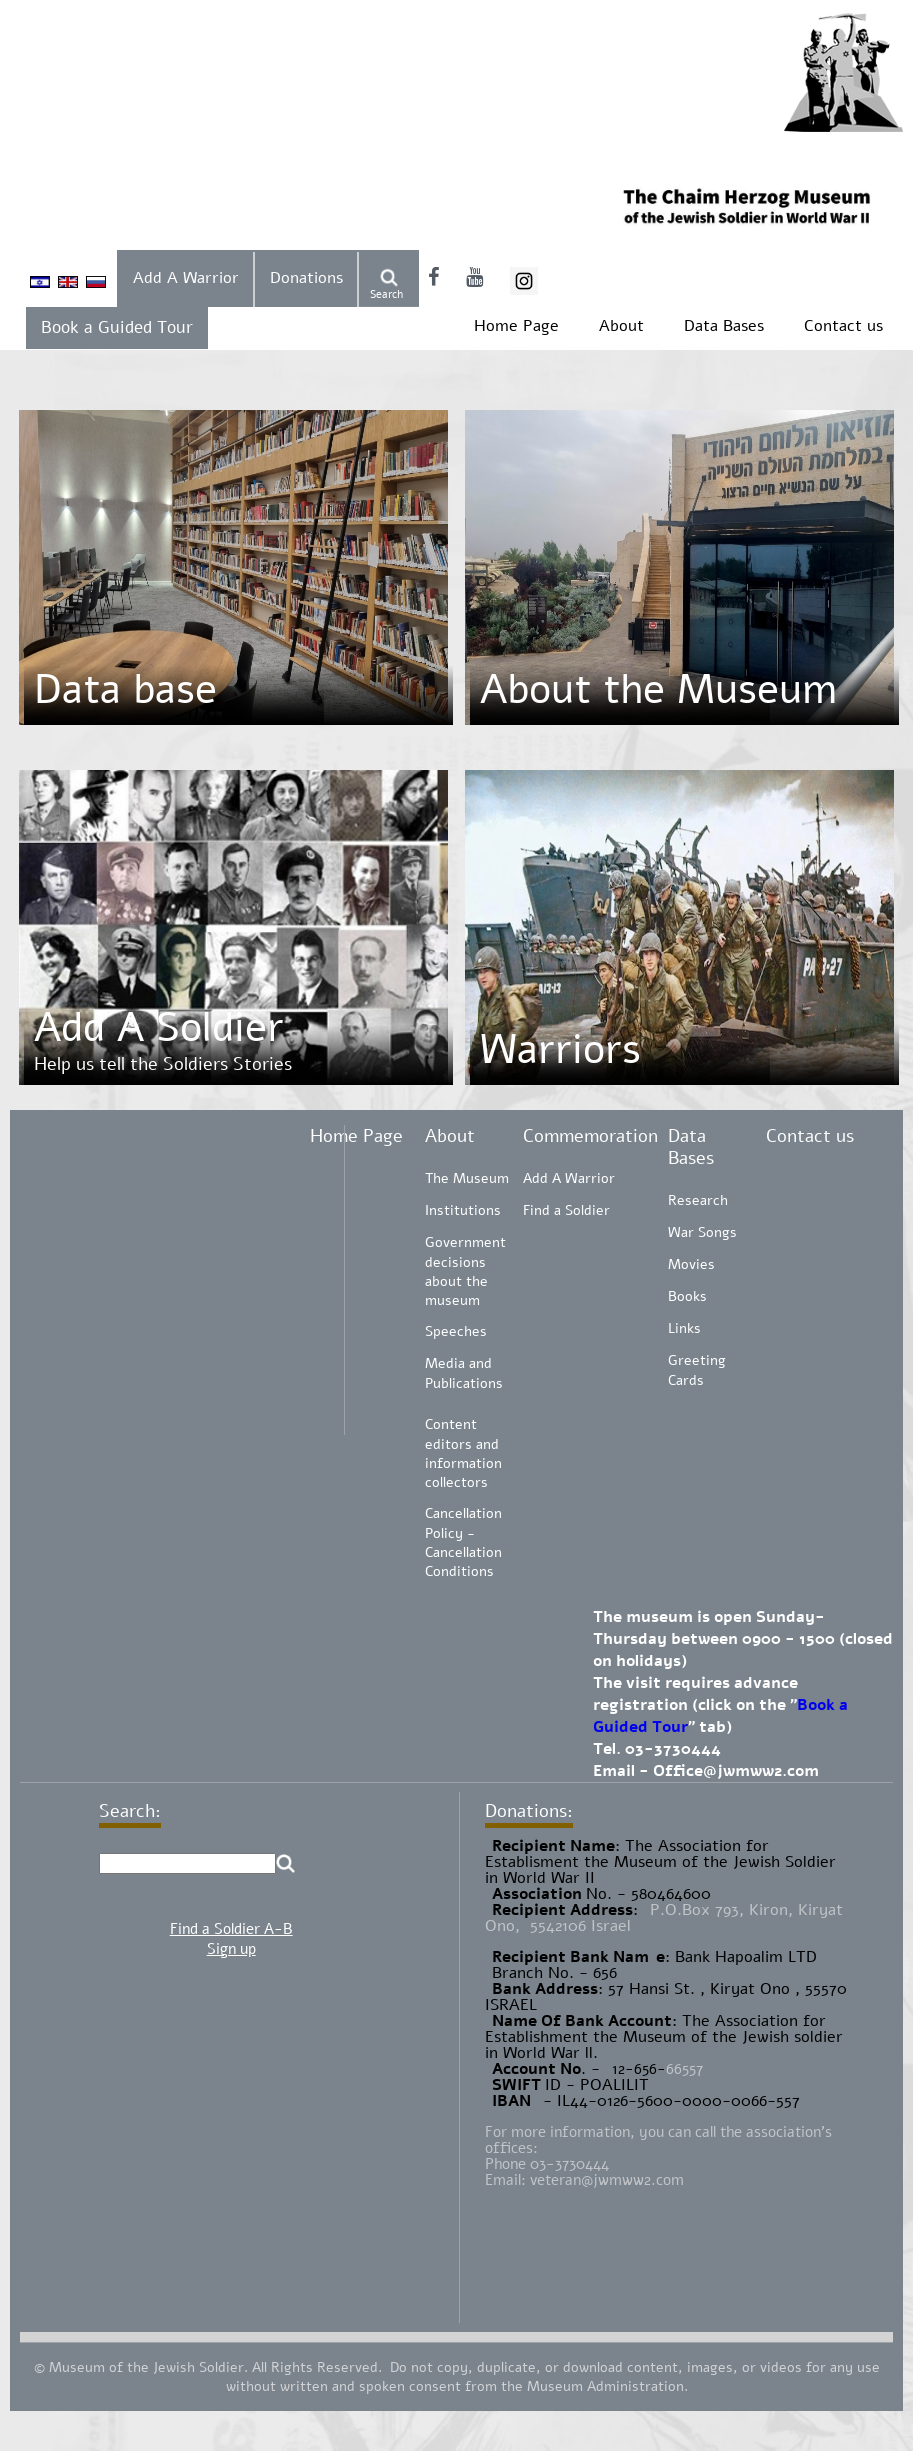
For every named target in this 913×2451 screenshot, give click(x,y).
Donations (306, 278)
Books (687, 1296)
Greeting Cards (697, 1370)
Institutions (463, 1210)
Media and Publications (464, 1373)
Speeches (456, 1331)
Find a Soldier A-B (231, 1929)
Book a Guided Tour (117, 327)
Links (684, 1328)
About (621, 326)
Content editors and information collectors (463, 1453)
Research (698, 1200)
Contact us (843, 326)
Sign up (231, 1949)
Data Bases (724, 326)
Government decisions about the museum (465, 1271)
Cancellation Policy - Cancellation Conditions (463, 1542)
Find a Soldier (566, 1210)
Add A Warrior (186, 278)
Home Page (516, 326)
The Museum (467, 1178)
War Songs (702, 1232)
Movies (691, 1264)
